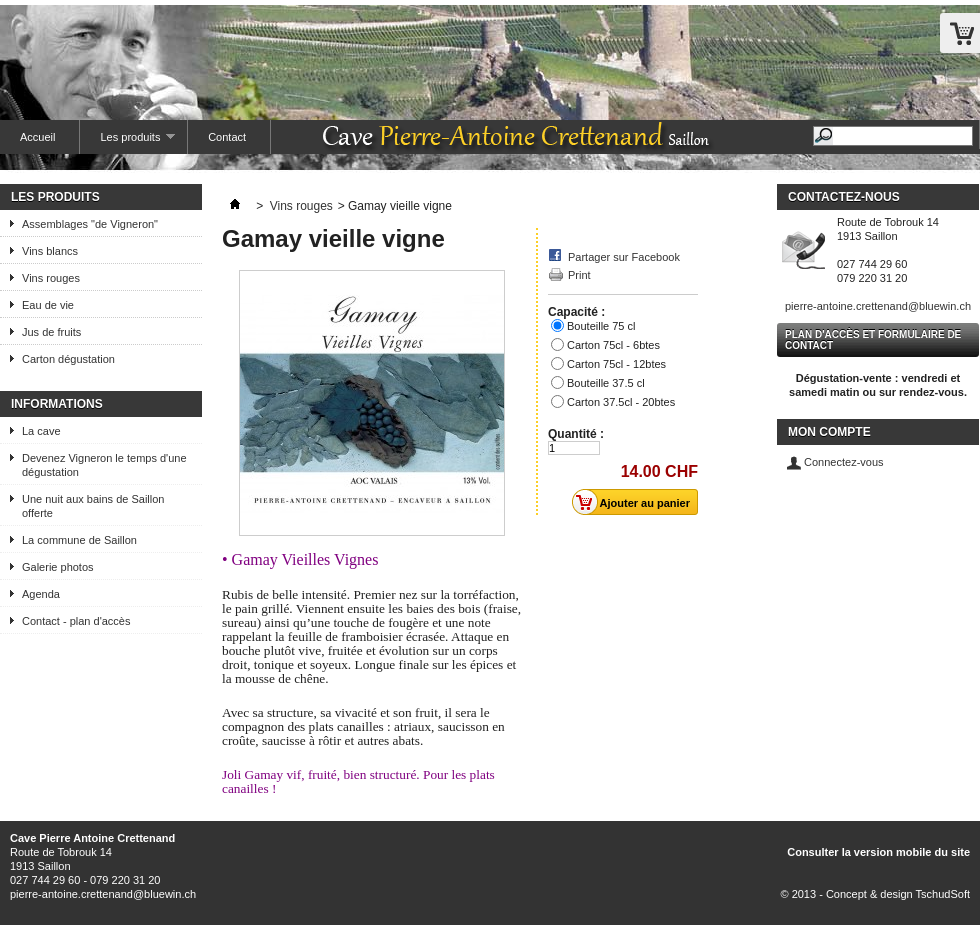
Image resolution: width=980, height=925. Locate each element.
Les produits (127, 142)
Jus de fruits (51, 332)
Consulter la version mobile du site (878, 852)
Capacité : (578, 312)
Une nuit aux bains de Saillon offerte (93, 506)
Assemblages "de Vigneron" (90, 224)
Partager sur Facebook (624, 257)
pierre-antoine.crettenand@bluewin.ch (878, 306)
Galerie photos (58, 567)
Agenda (41, 594)
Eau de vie (48, 305)
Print (579, 275)
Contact (227, 137)
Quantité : (576, 434)
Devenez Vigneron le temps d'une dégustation (104, 465)
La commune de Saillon (79, 540)
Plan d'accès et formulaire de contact (873, 340)
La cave (41, 431)
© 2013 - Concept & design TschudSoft (875, 894)
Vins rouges (51, 278)
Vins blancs (50, 251)
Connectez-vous (844, 462)
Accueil (37, 137)
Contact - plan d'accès (76, 621)
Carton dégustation (68, 359)
